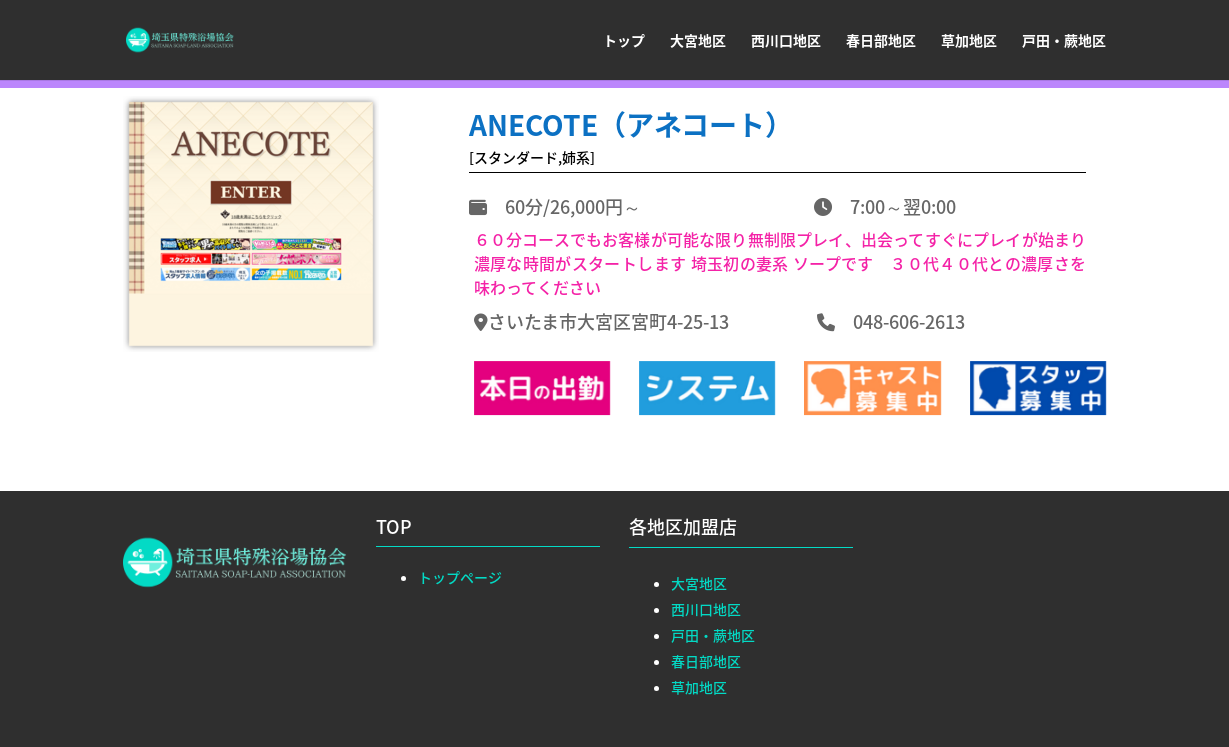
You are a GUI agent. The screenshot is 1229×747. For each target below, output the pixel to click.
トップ (624, 41)
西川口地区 (786, 41)
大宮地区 (698, 41)
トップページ (460, 577)
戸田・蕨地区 (1064, 41)
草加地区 (969, 41)
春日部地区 (881, 41)
